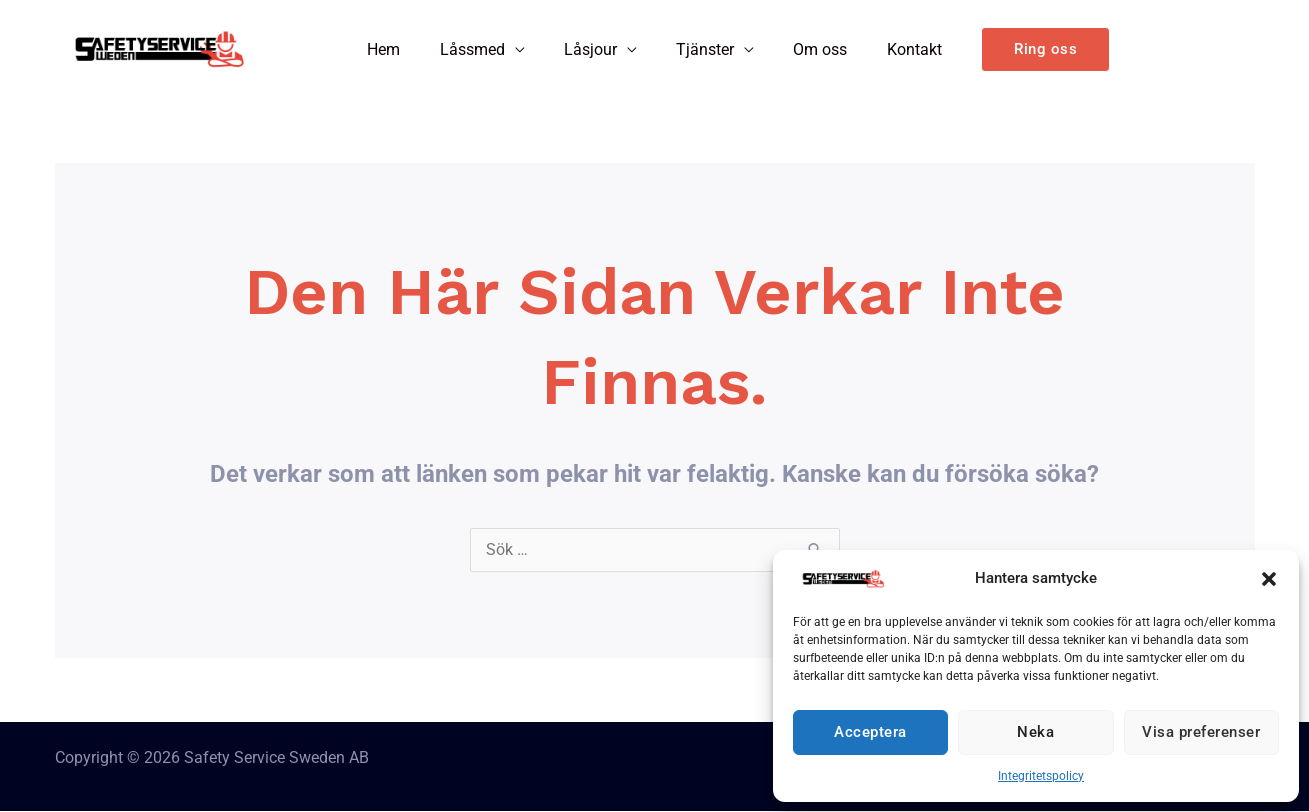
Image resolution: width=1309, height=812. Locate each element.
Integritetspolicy (1041, 776)
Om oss (810, 49)
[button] (1269, 579)
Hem (402, 49)
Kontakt (896, 49)
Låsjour (594, 49)
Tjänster (702, 49)
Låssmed (483, 49)
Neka (1035, 732)
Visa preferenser (1201, 732)
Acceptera (870, 732)
